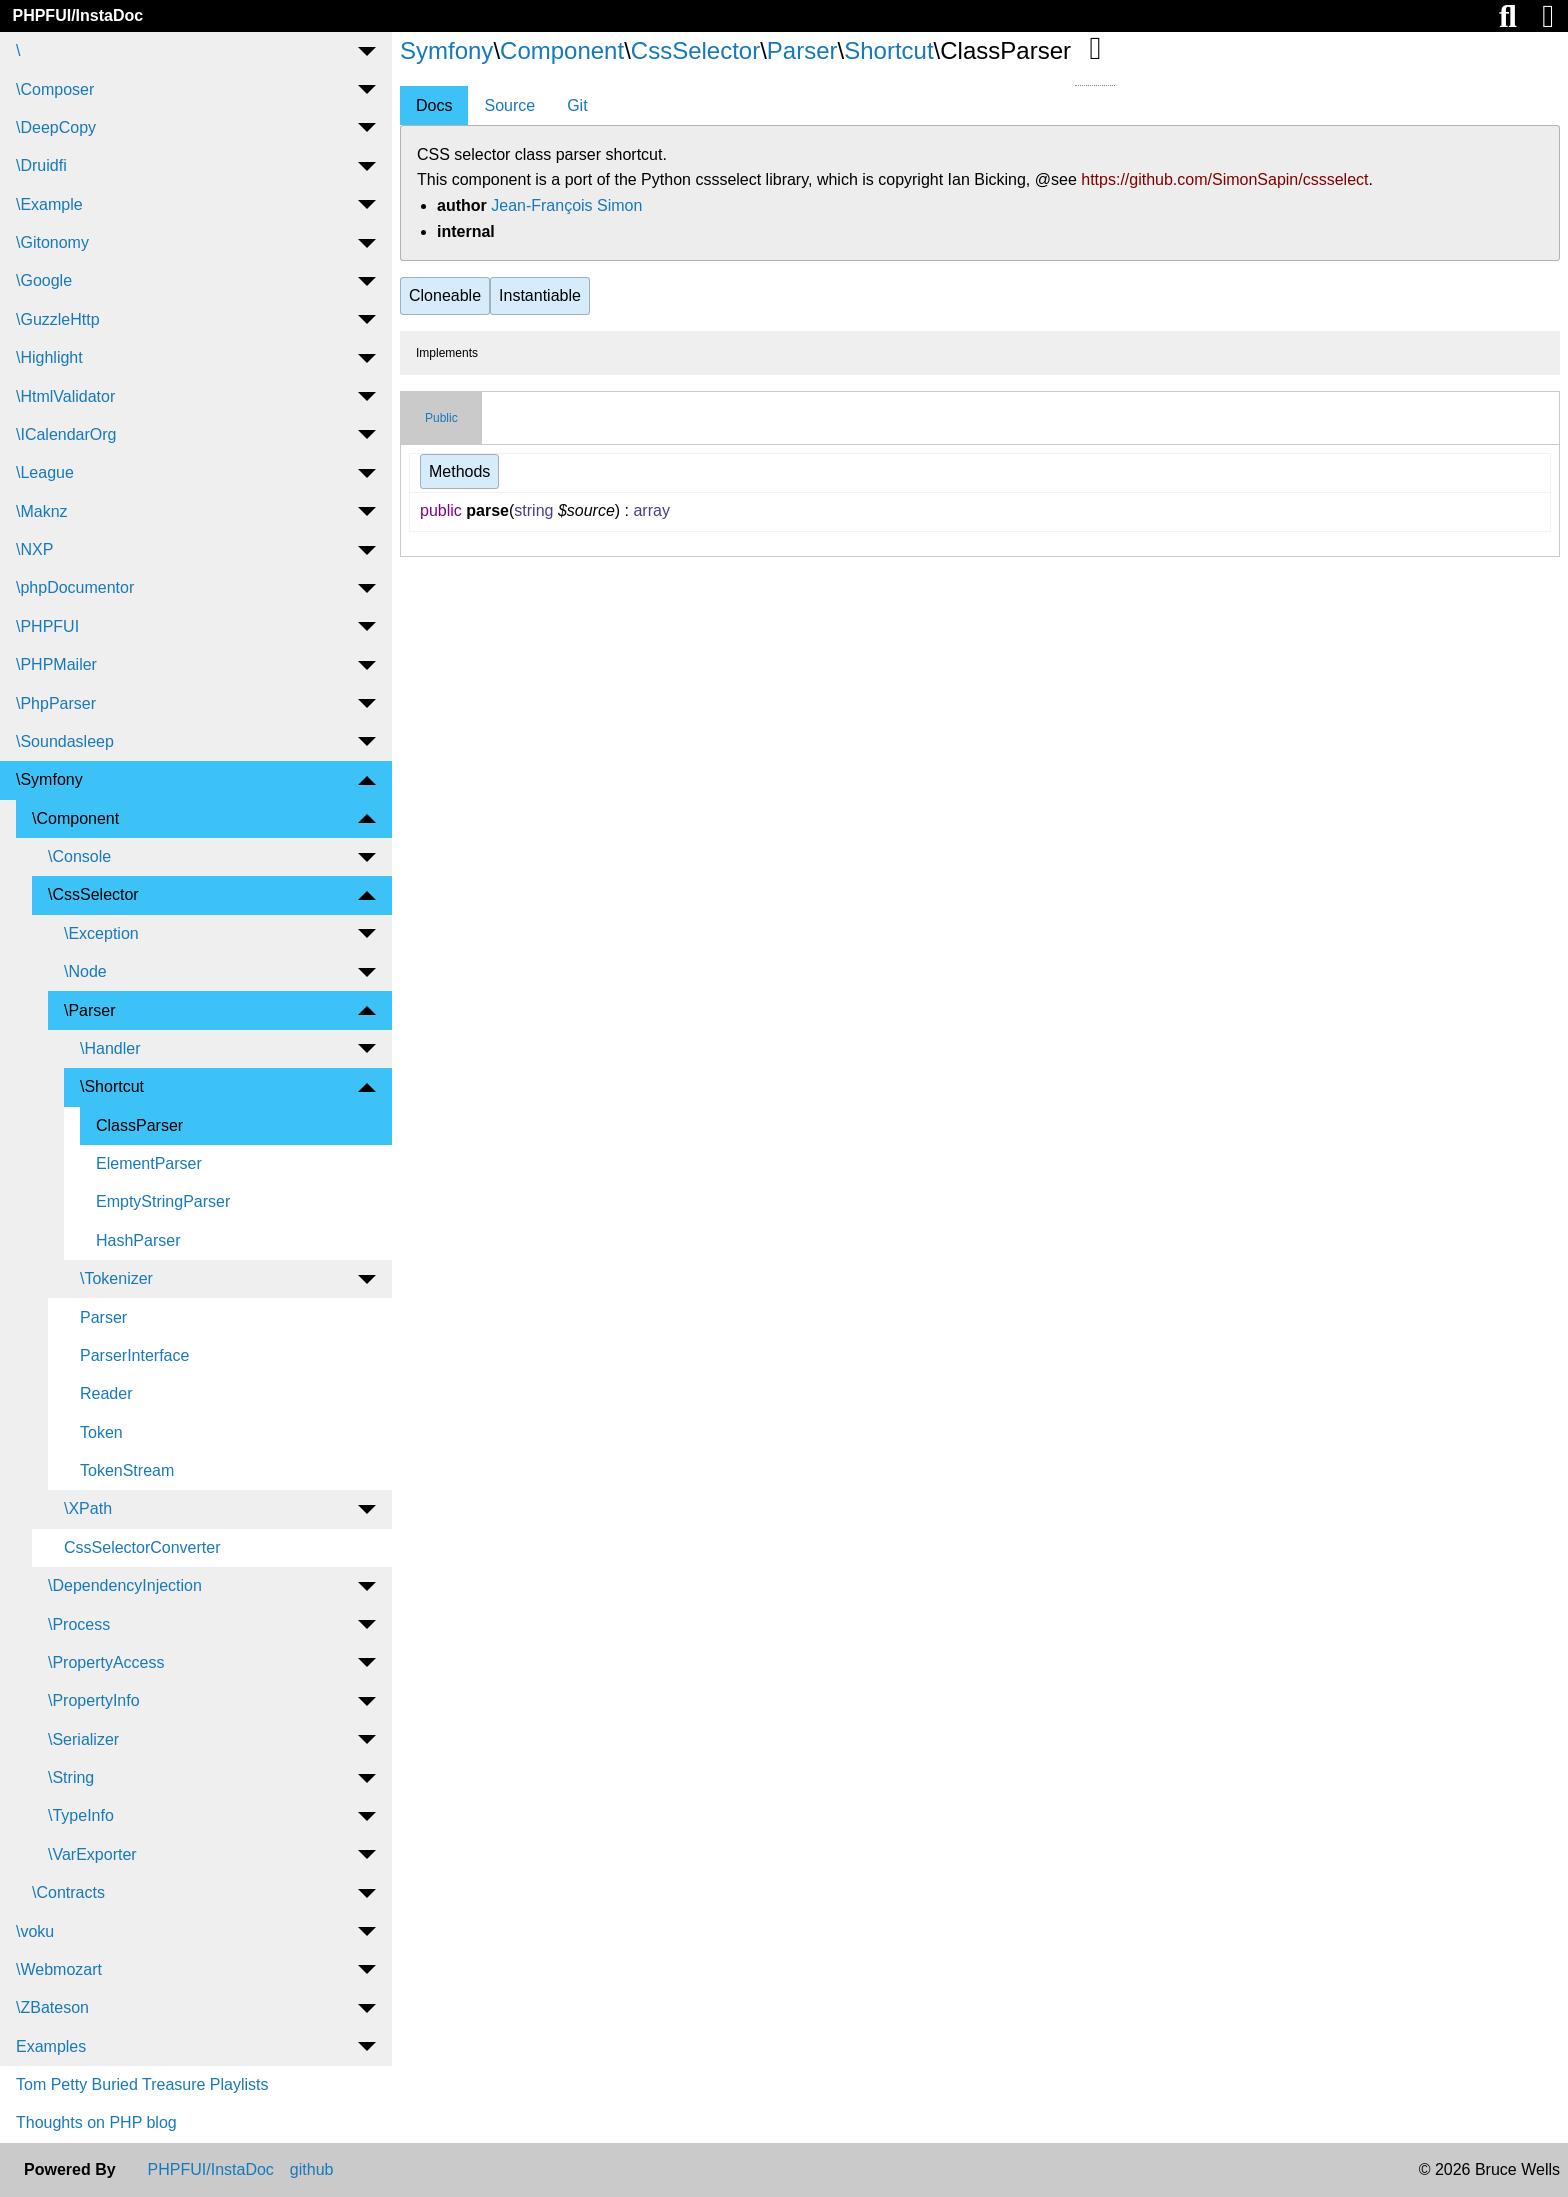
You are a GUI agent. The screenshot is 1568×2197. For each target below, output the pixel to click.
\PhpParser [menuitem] (56, 703)
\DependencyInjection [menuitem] (125, 1585)
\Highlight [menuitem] (49, 357)
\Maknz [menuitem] (42, 511)
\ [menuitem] (18, 50)
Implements (447, 353)
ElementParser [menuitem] (149, 1163)
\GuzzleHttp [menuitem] (58, 319)
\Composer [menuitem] (55, 89)
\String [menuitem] (71, 1777)
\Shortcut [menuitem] (112, 1086)
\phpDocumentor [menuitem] (75, 587)
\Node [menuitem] (85, 971)
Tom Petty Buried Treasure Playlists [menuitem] (142, 2084)
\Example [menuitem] (49, 204)
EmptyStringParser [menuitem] (163, 1201)
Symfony (446, 50)
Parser (802, 50)
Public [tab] (441, 418)
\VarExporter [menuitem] (92, 1854)
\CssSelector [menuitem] (93, 894)
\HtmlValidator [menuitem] (65, 396)
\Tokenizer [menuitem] (116, 1278)
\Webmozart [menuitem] (59, 1969)
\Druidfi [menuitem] (41, 165)
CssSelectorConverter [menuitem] (142, 1547)
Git (577, 105)
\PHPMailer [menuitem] (56, 664)
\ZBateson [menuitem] (52, 2007)
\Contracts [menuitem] (68, 1892)
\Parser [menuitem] (90, 1010)
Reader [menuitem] (106, 1393)
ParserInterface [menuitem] (134, 1355)
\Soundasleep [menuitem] (65, 741)
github (312, 2170)
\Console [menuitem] (79, 856)
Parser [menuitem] (103, 1317)
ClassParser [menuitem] (139, 1125)
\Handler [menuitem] (110, 1048)
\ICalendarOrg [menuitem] (66, 434)
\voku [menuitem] (35, 1931)
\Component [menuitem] (75, 818)
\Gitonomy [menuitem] (52, 242)
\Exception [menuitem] (101, 933)
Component (562, 50)
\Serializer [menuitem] (83, 1739)
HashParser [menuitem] (138, 1240)
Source (509, 105)
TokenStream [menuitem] (127, 1470)
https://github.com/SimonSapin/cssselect (1224, 179)
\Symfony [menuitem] (49, 779)
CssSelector (695, 50)
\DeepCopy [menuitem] (56, 127)
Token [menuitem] (101, 1432)
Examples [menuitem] (51, 2046)
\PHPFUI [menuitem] (47, 626)
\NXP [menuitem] (34, 549)
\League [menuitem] (45, 472)
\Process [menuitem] (79, 1624)
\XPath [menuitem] (88, 1508)
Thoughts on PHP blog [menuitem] (96, 2122)
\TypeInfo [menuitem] (81, 1815)
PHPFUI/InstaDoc (77, 15)
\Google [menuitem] (44, 280)
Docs (434, 105)
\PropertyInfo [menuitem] (94, 1700)
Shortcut (888, 50)
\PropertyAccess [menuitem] (106, 1662)
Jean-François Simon (566, 205)
